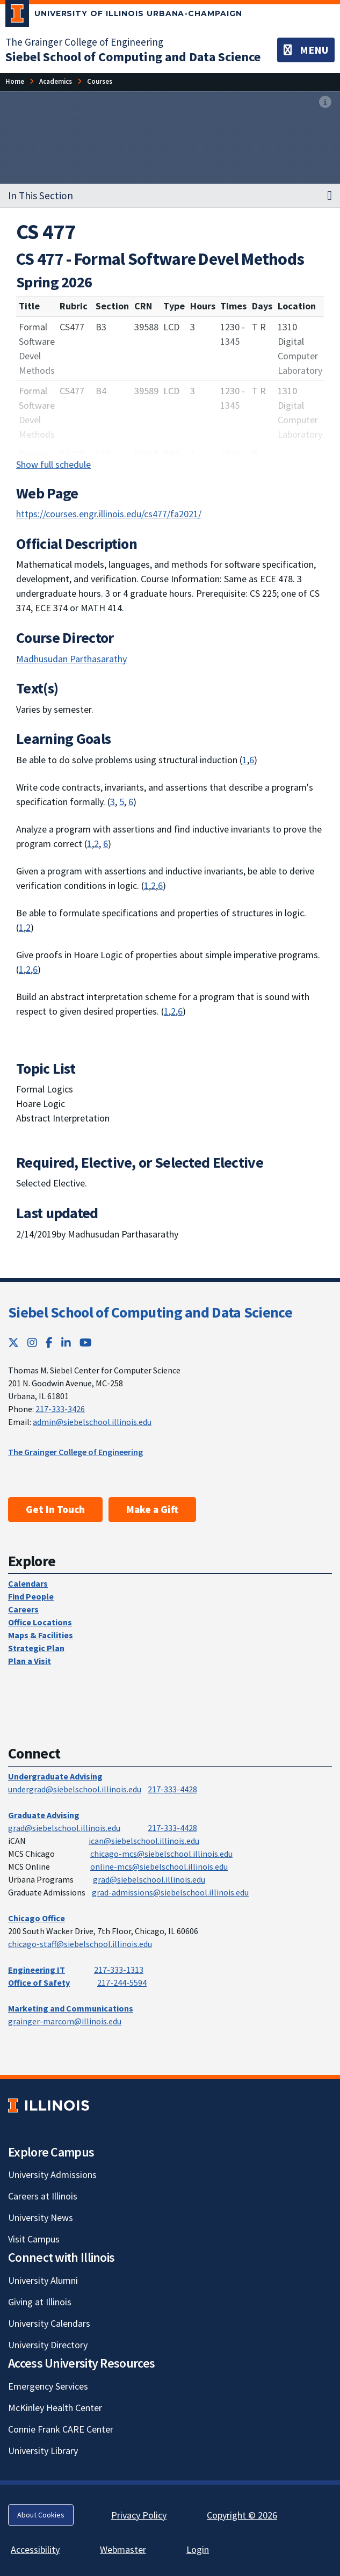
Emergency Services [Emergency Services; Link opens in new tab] (48, 2386)
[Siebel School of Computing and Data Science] (133, 56)
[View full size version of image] (325, 102)
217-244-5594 (122, 1982)
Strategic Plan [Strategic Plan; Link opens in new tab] (36, 1647)
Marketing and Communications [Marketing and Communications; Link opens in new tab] (70, 2008)
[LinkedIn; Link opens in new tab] (66, 1342)
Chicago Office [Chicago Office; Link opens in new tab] (36, 1918)
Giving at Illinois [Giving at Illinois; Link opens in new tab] (39, 2302)
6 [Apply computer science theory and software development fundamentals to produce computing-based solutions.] (251, 760)
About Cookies (40, 2515)
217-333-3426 (60, 1408)
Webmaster (123, 2549)
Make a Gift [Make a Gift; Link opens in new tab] (152, 1509)
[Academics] (55, 81)
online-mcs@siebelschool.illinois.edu (159, 1866)
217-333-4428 (172, 1789)
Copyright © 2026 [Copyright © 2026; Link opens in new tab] (242, 2515)
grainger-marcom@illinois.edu (64, 2021)
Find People (31, 1596)
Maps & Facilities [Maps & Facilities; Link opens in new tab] (40, 1635)
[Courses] (99, 81)
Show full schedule (53, 464)
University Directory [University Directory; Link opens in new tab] (48, 2345)
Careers (23, 1609)
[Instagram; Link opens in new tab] (32, 1342)
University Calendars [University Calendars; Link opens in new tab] (49, 2323)
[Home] (14, 81)
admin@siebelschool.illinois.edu (92, 1421)
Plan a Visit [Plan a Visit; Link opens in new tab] (29, 1660)
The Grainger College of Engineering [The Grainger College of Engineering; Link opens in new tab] (84, 41)
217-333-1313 (118, 1969)
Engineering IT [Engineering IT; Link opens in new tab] (36, 1969)
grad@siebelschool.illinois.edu (64, 1827)
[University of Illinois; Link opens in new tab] (48, 2105)
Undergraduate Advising (55, 1776)
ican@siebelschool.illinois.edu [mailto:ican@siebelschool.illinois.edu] (144, 1840)
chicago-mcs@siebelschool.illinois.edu (161, 1853)
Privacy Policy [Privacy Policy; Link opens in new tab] (139, 2515)
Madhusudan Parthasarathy (71, 659)
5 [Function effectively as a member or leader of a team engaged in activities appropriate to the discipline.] (121, 801)
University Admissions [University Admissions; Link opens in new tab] (52, 2174)
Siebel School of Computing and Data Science (150, 1312)
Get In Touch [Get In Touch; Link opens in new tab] (55, 1509)
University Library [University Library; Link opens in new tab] (43, 2450)
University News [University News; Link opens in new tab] (40, 2217)
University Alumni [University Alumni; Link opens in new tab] (43, 2280)
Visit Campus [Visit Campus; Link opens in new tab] (34, 2239)
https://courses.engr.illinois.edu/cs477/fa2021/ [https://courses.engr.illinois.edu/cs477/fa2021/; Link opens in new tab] (108, 514)
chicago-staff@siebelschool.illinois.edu (80, 1943)
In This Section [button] (40, 195)
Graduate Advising (43, 1815)
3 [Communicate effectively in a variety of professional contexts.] (112, 801)
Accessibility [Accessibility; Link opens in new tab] (35, 2549)
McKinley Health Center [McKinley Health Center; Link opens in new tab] (55, 2407)
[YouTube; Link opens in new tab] (85, 1342)
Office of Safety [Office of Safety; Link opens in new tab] (39, 1982)
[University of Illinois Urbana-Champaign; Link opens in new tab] (123, 15)
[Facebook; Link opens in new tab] (49, 1342)
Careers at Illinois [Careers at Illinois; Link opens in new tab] (42, 2196)
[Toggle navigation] (306, 50)
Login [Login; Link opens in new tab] (197, 2549)
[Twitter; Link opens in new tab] (13, 1342)
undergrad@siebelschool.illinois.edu (74, 1789)
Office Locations (40, 1622)
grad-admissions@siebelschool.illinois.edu (170, 1892)
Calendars (28, 1583)
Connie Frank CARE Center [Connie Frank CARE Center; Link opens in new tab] (60, 2429)
